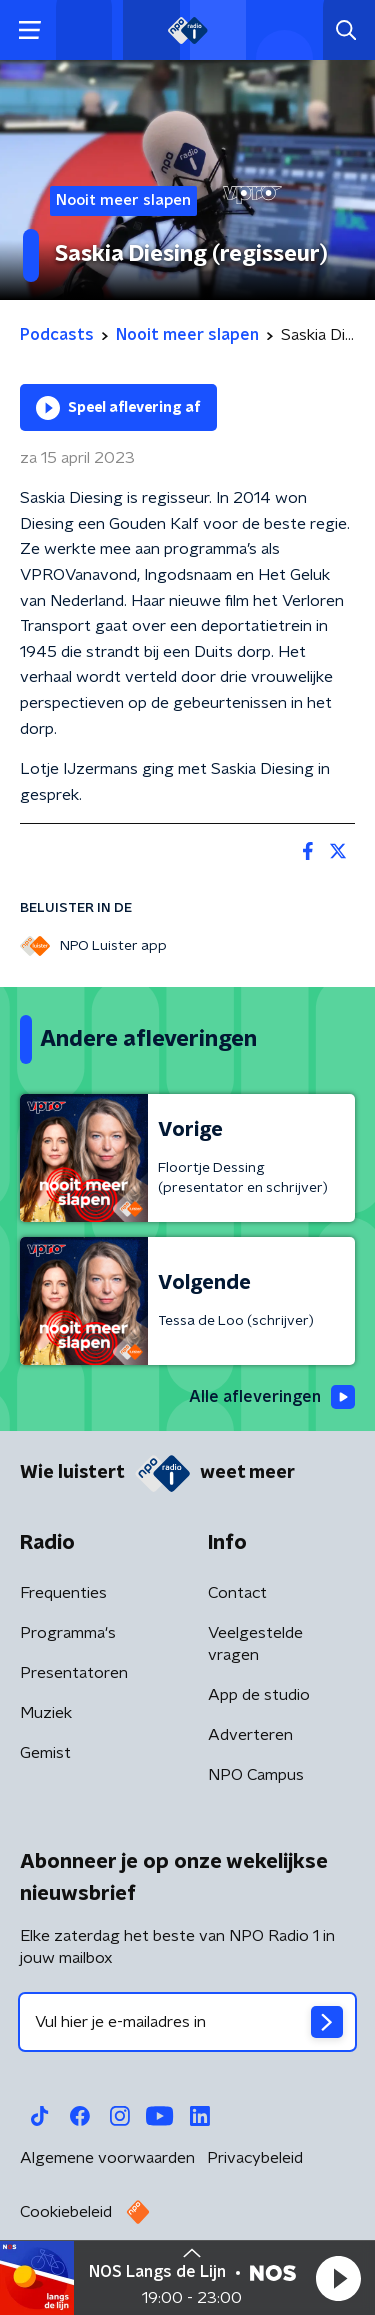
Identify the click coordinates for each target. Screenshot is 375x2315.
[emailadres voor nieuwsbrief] (187, 2022)
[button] (338, 2278)
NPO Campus (256, 1775)
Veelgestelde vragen (255, 1644)
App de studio (259, 1695)
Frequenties (63, 1593)
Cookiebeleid (66, 2212)
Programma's (68, 1633)
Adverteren (250, 1735)
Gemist (45, 1753)
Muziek (46, 1713)
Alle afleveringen (272, 1397)
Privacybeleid (255, 2158)
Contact (237, 1593)
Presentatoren (74, 1673)
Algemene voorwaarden (107, 2158)
